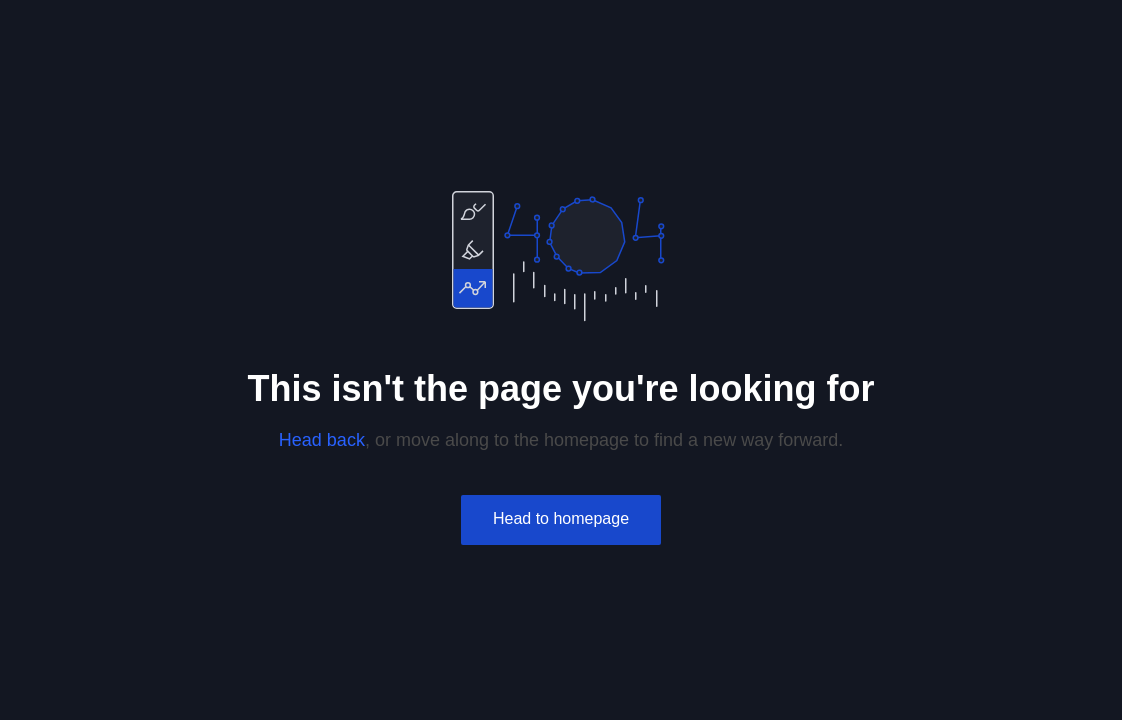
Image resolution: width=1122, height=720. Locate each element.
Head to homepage (561, 518)
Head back (322, 440)
